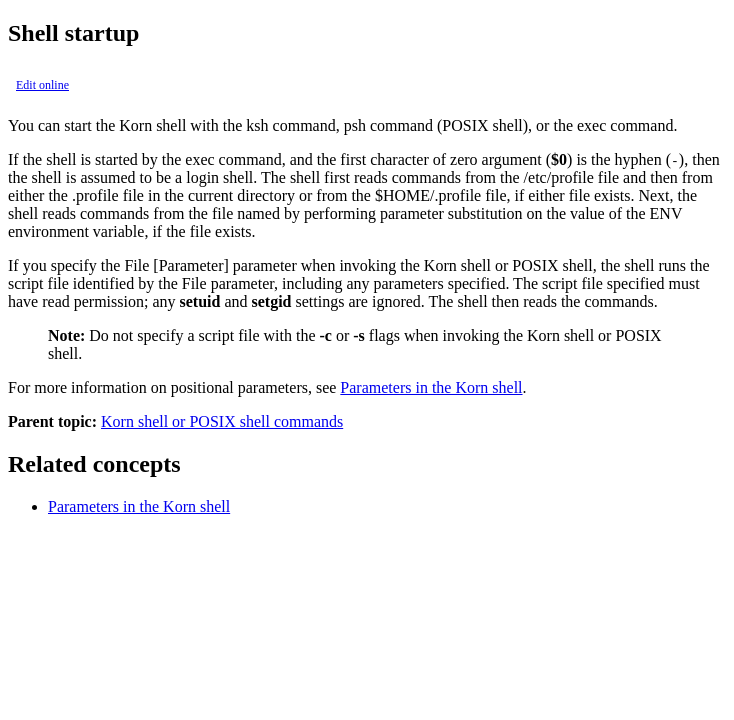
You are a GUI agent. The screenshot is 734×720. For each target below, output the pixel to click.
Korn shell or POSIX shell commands (222, 421)
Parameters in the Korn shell (431, 387)
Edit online (42, 85)
